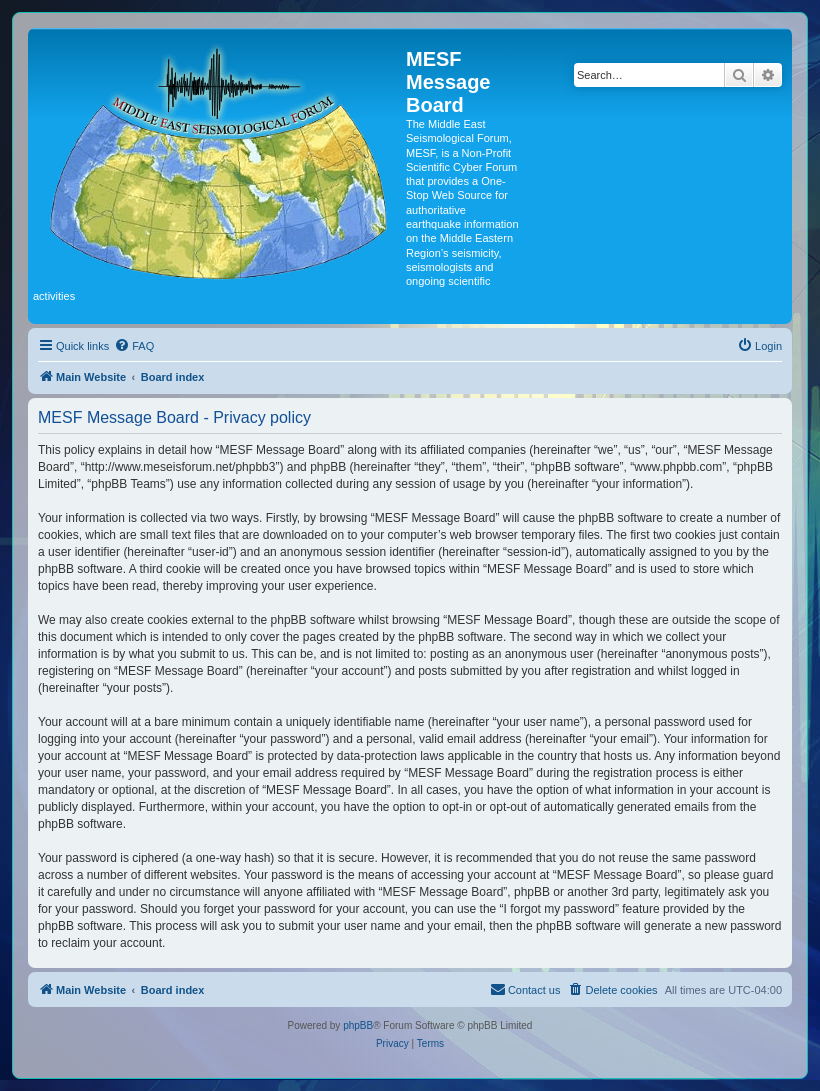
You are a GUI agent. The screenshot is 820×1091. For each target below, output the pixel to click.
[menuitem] (134, 346)
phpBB (358, 1025)
